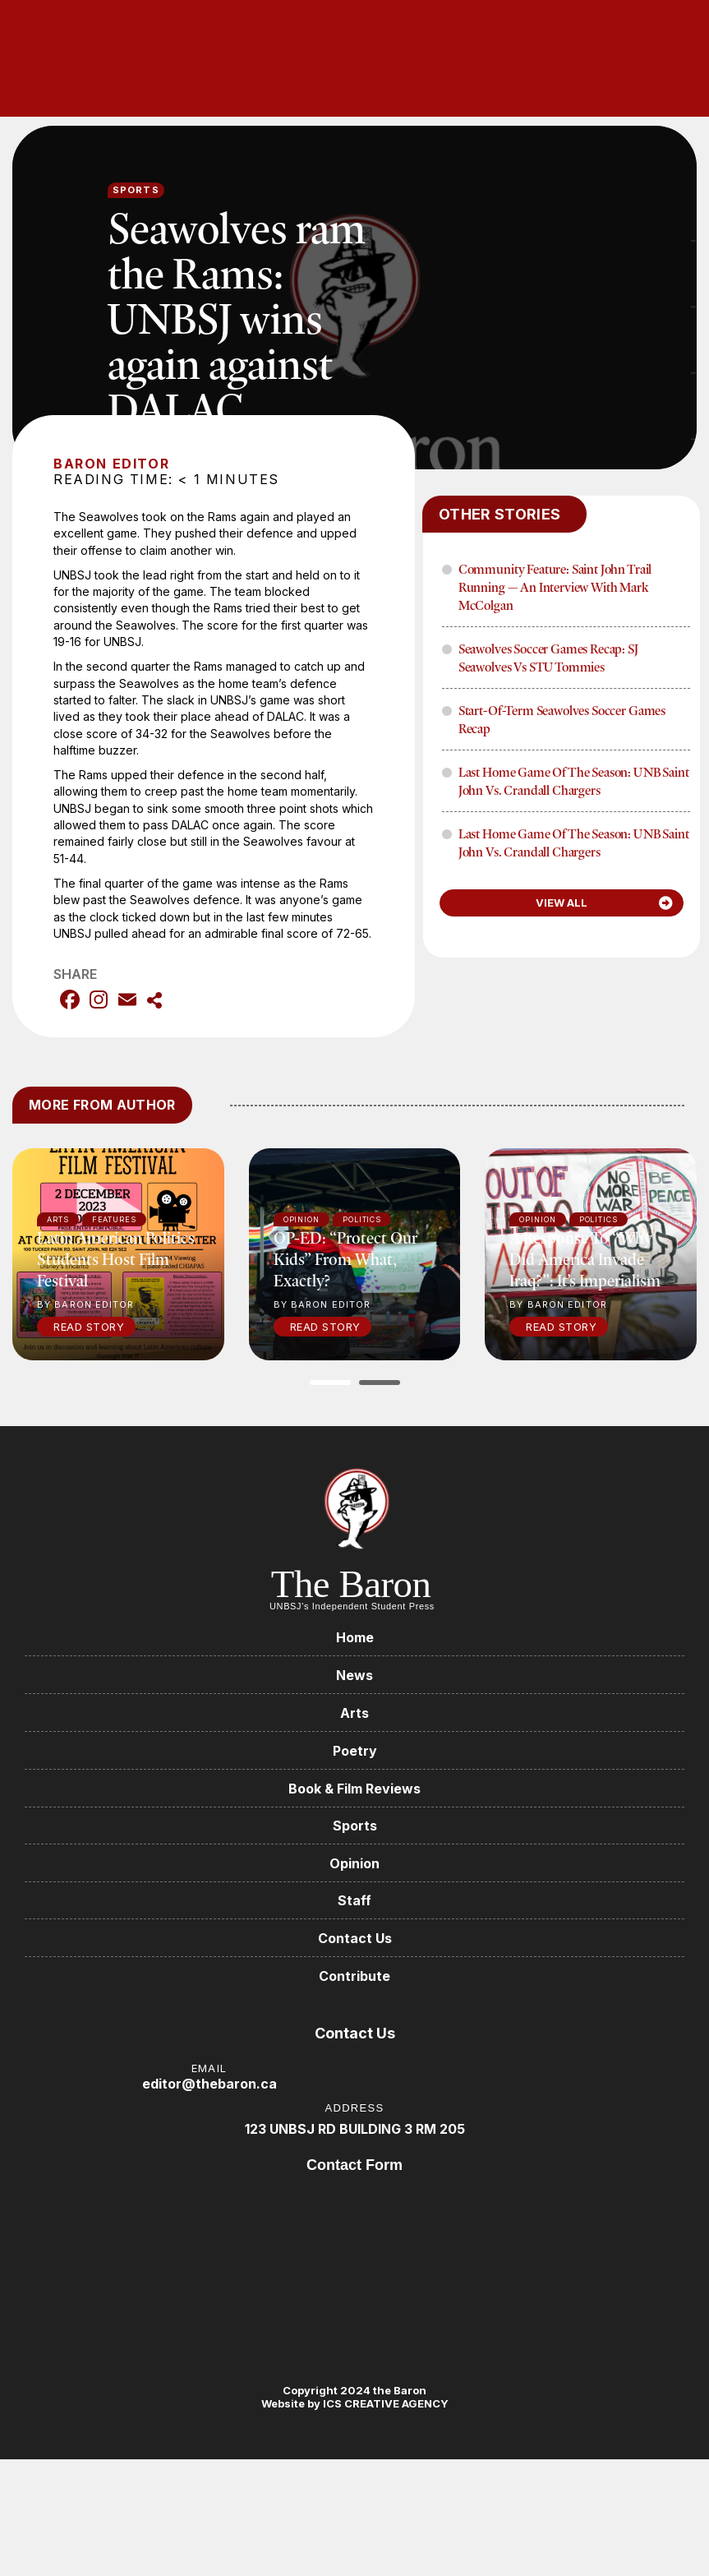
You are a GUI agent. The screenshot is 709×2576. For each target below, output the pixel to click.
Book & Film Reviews (354, 1788)
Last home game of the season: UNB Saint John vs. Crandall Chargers (573, 781)
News (354, 1675)
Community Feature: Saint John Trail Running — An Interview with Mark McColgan (554, 587)
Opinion (354, 1863)
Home (355, 1637)
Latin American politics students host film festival (116, 1258)
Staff (354, 1901)
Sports (136, 190)
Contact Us (355, 1939)
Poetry (355, 1751)
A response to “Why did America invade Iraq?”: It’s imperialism (585, 1258)
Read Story (88, 1326)
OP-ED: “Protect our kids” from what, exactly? (345, 1258)
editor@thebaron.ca (209, 2084)
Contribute (354, 1977)
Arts (354, 1713)
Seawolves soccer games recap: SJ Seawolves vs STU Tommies (548, 657)
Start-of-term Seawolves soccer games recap (561, 719)
